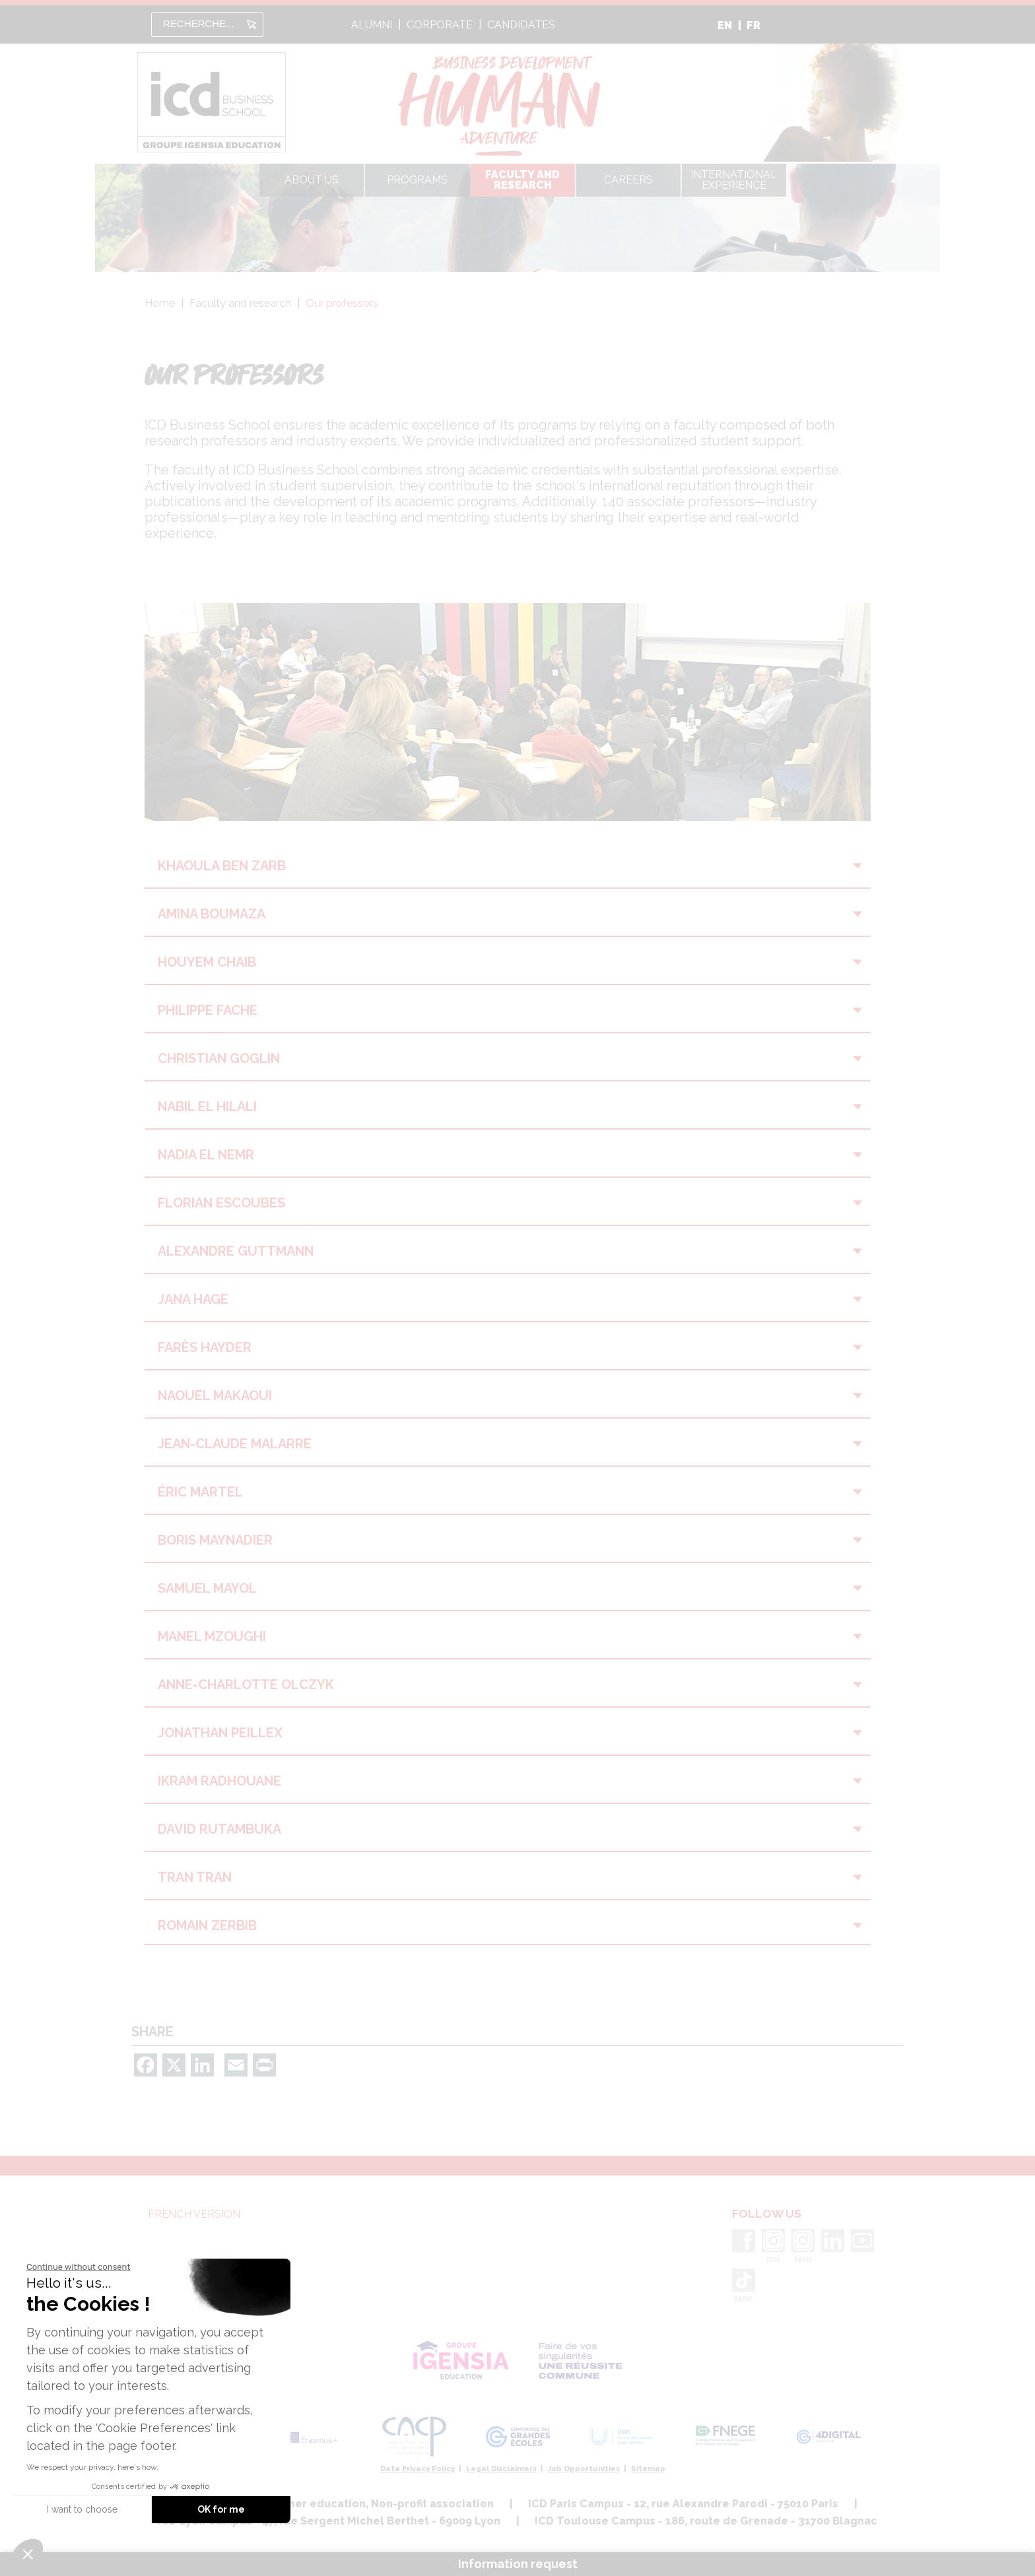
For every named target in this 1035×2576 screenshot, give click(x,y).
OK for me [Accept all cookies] (221, 2509)
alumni (371, 25)
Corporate (440, 25)
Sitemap (648, 2468)
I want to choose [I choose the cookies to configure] (82, 2509)
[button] (28, 2553)
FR (753, 25)
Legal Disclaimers (501, 2468)
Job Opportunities (584, 2468)
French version (194, 2214)
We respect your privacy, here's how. (92, 2467)
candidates (521, 25)
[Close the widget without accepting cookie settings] (78, 2267)
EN (725, 25)
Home (160, 303)
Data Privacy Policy (417, 2468)
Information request (518, 2564)
